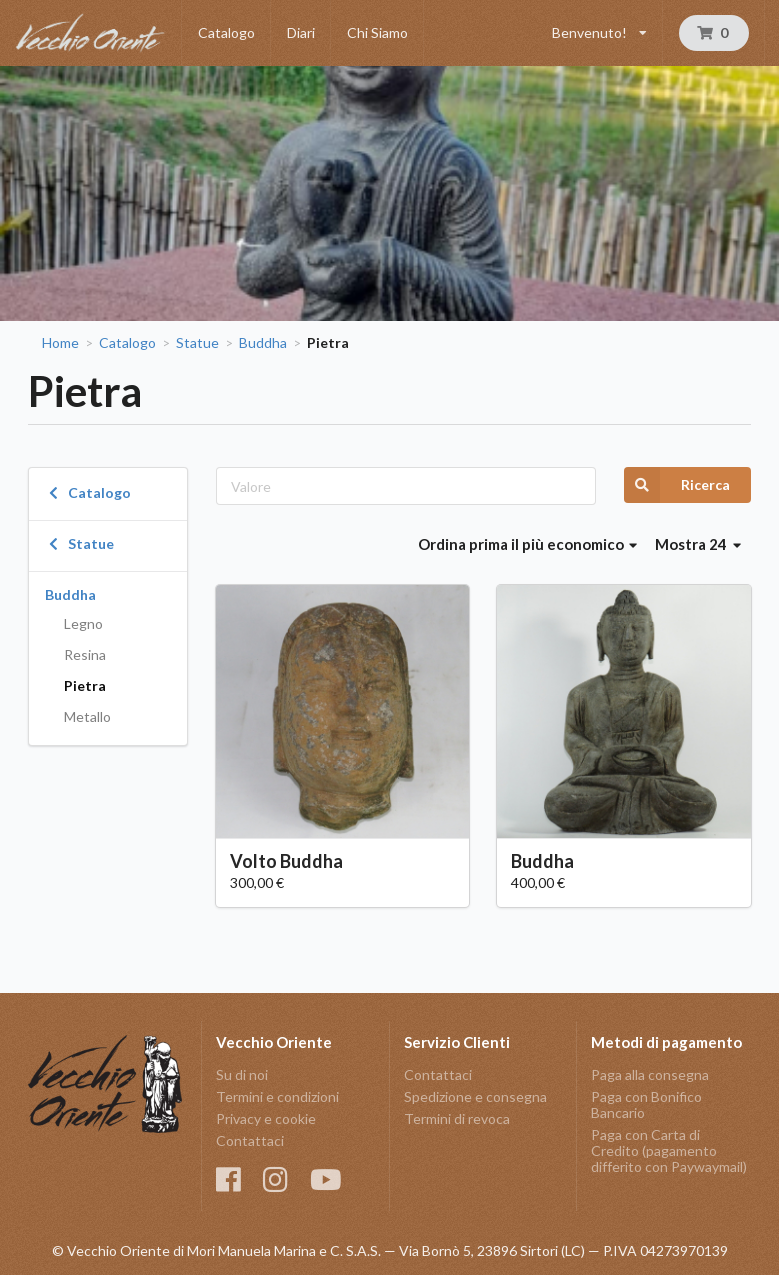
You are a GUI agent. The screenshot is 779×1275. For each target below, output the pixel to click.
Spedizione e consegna (475, 1096)
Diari (301, 32)
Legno (83, 623)
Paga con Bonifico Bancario (646, 1104)
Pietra (85, 685)
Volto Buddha (286, 861)
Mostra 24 (698, 544)
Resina (85, 654)
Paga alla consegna (650, 1075)
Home (60, 343)
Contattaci (250, 1140)
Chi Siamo (377, 32)
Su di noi (242, 1075)
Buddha (263, 343)
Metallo (87, 716)
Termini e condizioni (277, 1096)
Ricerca (677, 485)
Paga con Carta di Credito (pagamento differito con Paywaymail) (669, 1150)
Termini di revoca (457, 1118)
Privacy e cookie (266, 1118)
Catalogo (226, 32)
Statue (197, 343)
